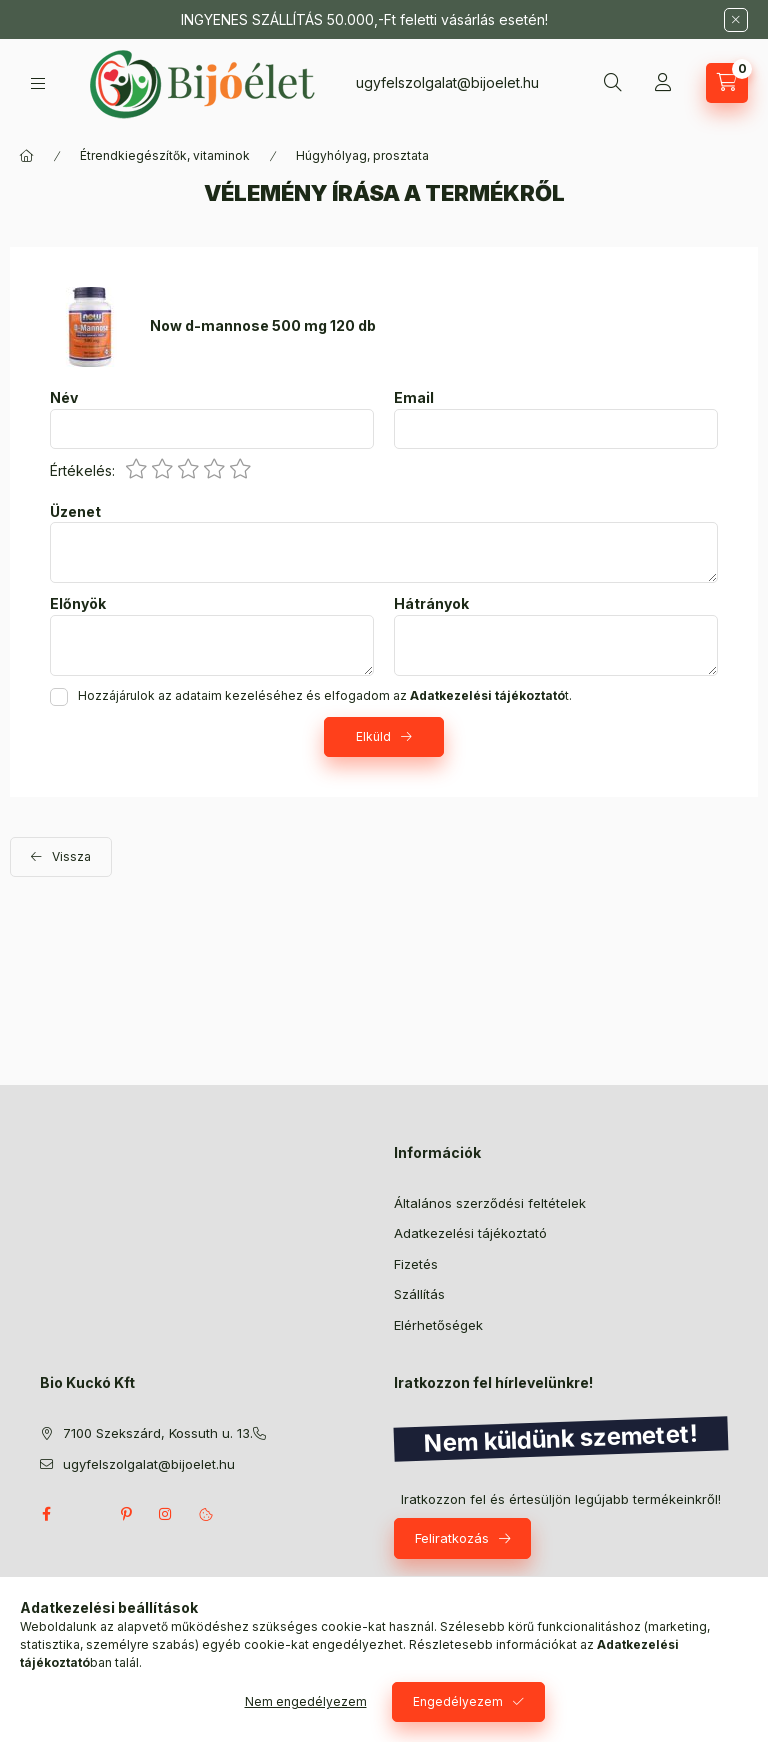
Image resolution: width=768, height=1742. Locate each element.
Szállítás (419, 1294)
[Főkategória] (27, 156)
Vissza (71, 856)
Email (414, 398)
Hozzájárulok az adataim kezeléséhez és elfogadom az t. (325, 695)
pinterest (126, 1514)
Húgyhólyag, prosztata (362, 155)
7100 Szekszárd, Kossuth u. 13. (158, 1433)
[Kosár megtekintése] (727, 83)
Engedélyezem (458, 1701)
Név (64, 398)
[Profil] (663, 83)
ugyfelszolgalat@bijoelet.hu (447, 82)
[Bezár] (736, 20)
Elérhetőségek (438, 1325)
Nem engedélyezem (306, 1701)
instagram (166, 1514)
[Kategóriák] (38, 83)
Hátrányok (431, 604)
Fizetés (416, 1264)
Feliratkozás (452, 1538)
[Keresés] (613, 83)
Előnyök (78, 604)
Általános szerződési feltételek (490, 1203)
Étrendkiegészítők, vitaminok (165, 155)
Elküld (373, 736)
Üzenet (75, 512)
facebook (46, 1514)
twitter (86, 1514)
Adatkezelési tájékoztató (470, 1233)
